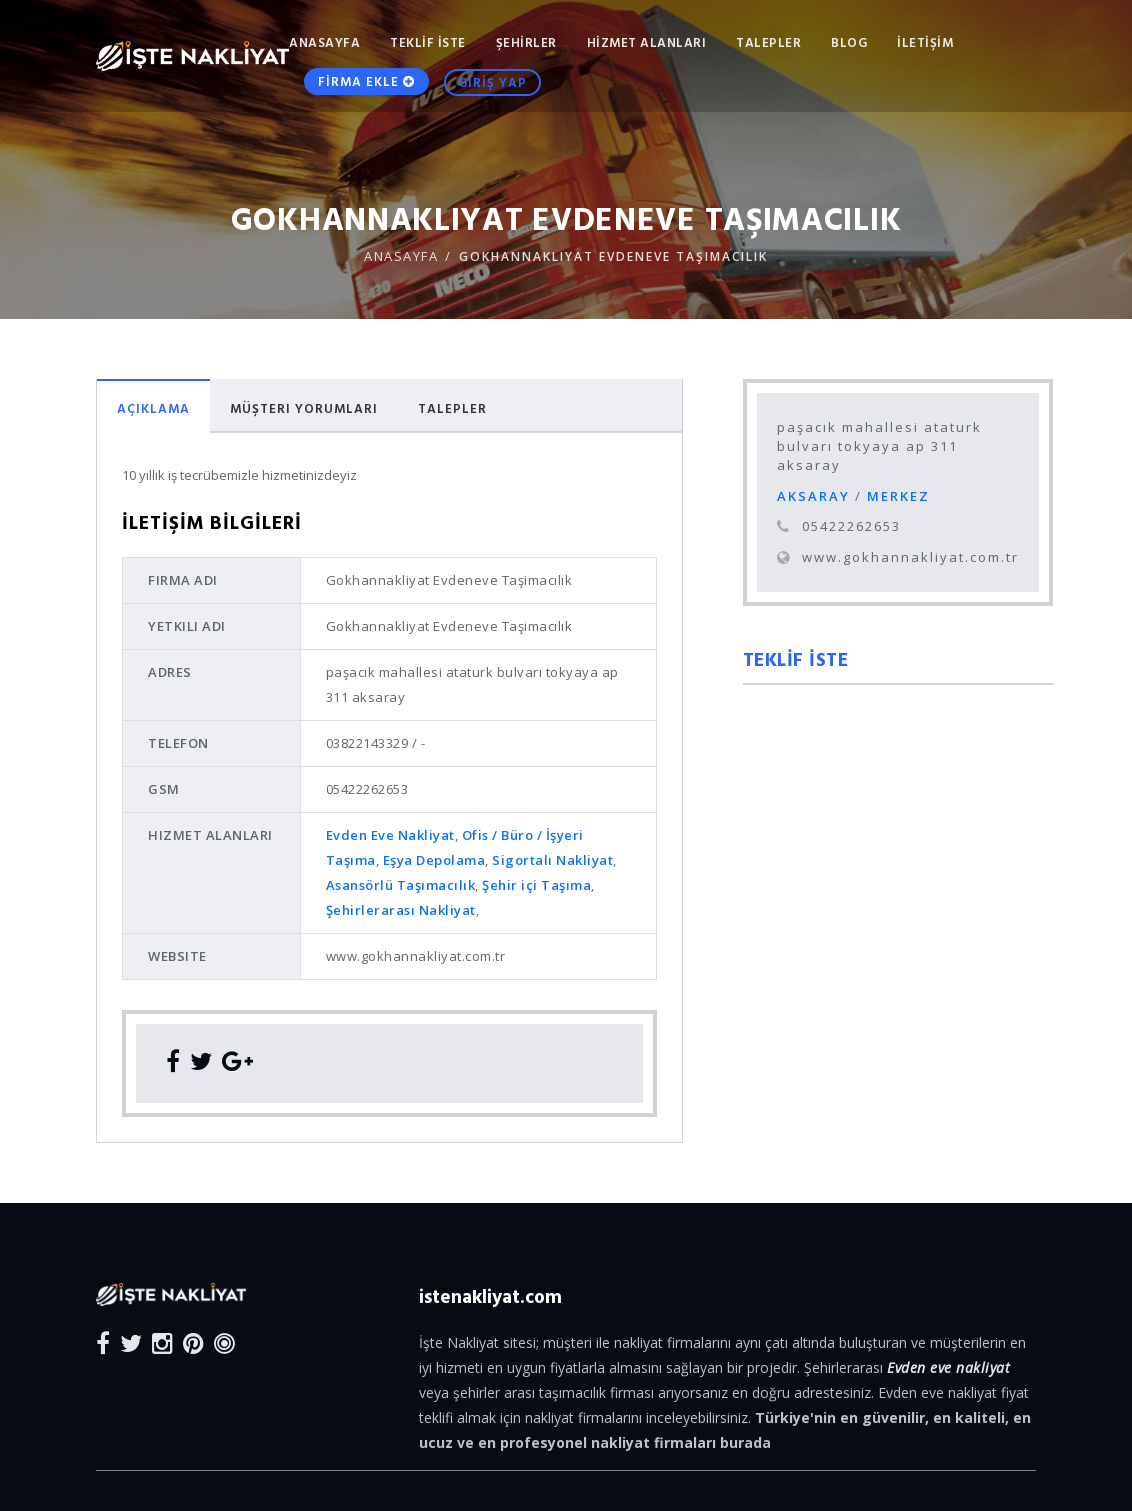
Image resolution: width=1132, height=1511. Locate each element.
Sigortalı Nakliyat (552, 860)
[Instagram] (162, 1342)
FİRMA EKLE (366, 92)
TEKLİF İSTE (428, 42)
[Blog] (224, 1342)
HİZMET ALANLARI (647, 42)
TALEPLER (768, 42)
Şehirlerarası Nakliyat (401, 910)
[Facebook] (103, 1342)
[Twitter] (131, 1342)
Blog (849, 42)
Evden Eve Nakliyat (390, 835)
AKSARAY (816, 496)
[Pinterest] (193, 1342)
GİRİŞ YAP (492, 93)
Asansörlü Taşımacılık (401, 885)
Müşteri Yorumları (304, 408)
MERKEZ (898, 496)
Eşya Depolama (434, 860)
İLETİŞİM (925, 42)
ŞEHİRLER (526, 42)
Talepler (452, 408)
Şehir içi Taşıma (536, 885)
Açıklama (153, 408)
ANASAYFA (324, 42)
